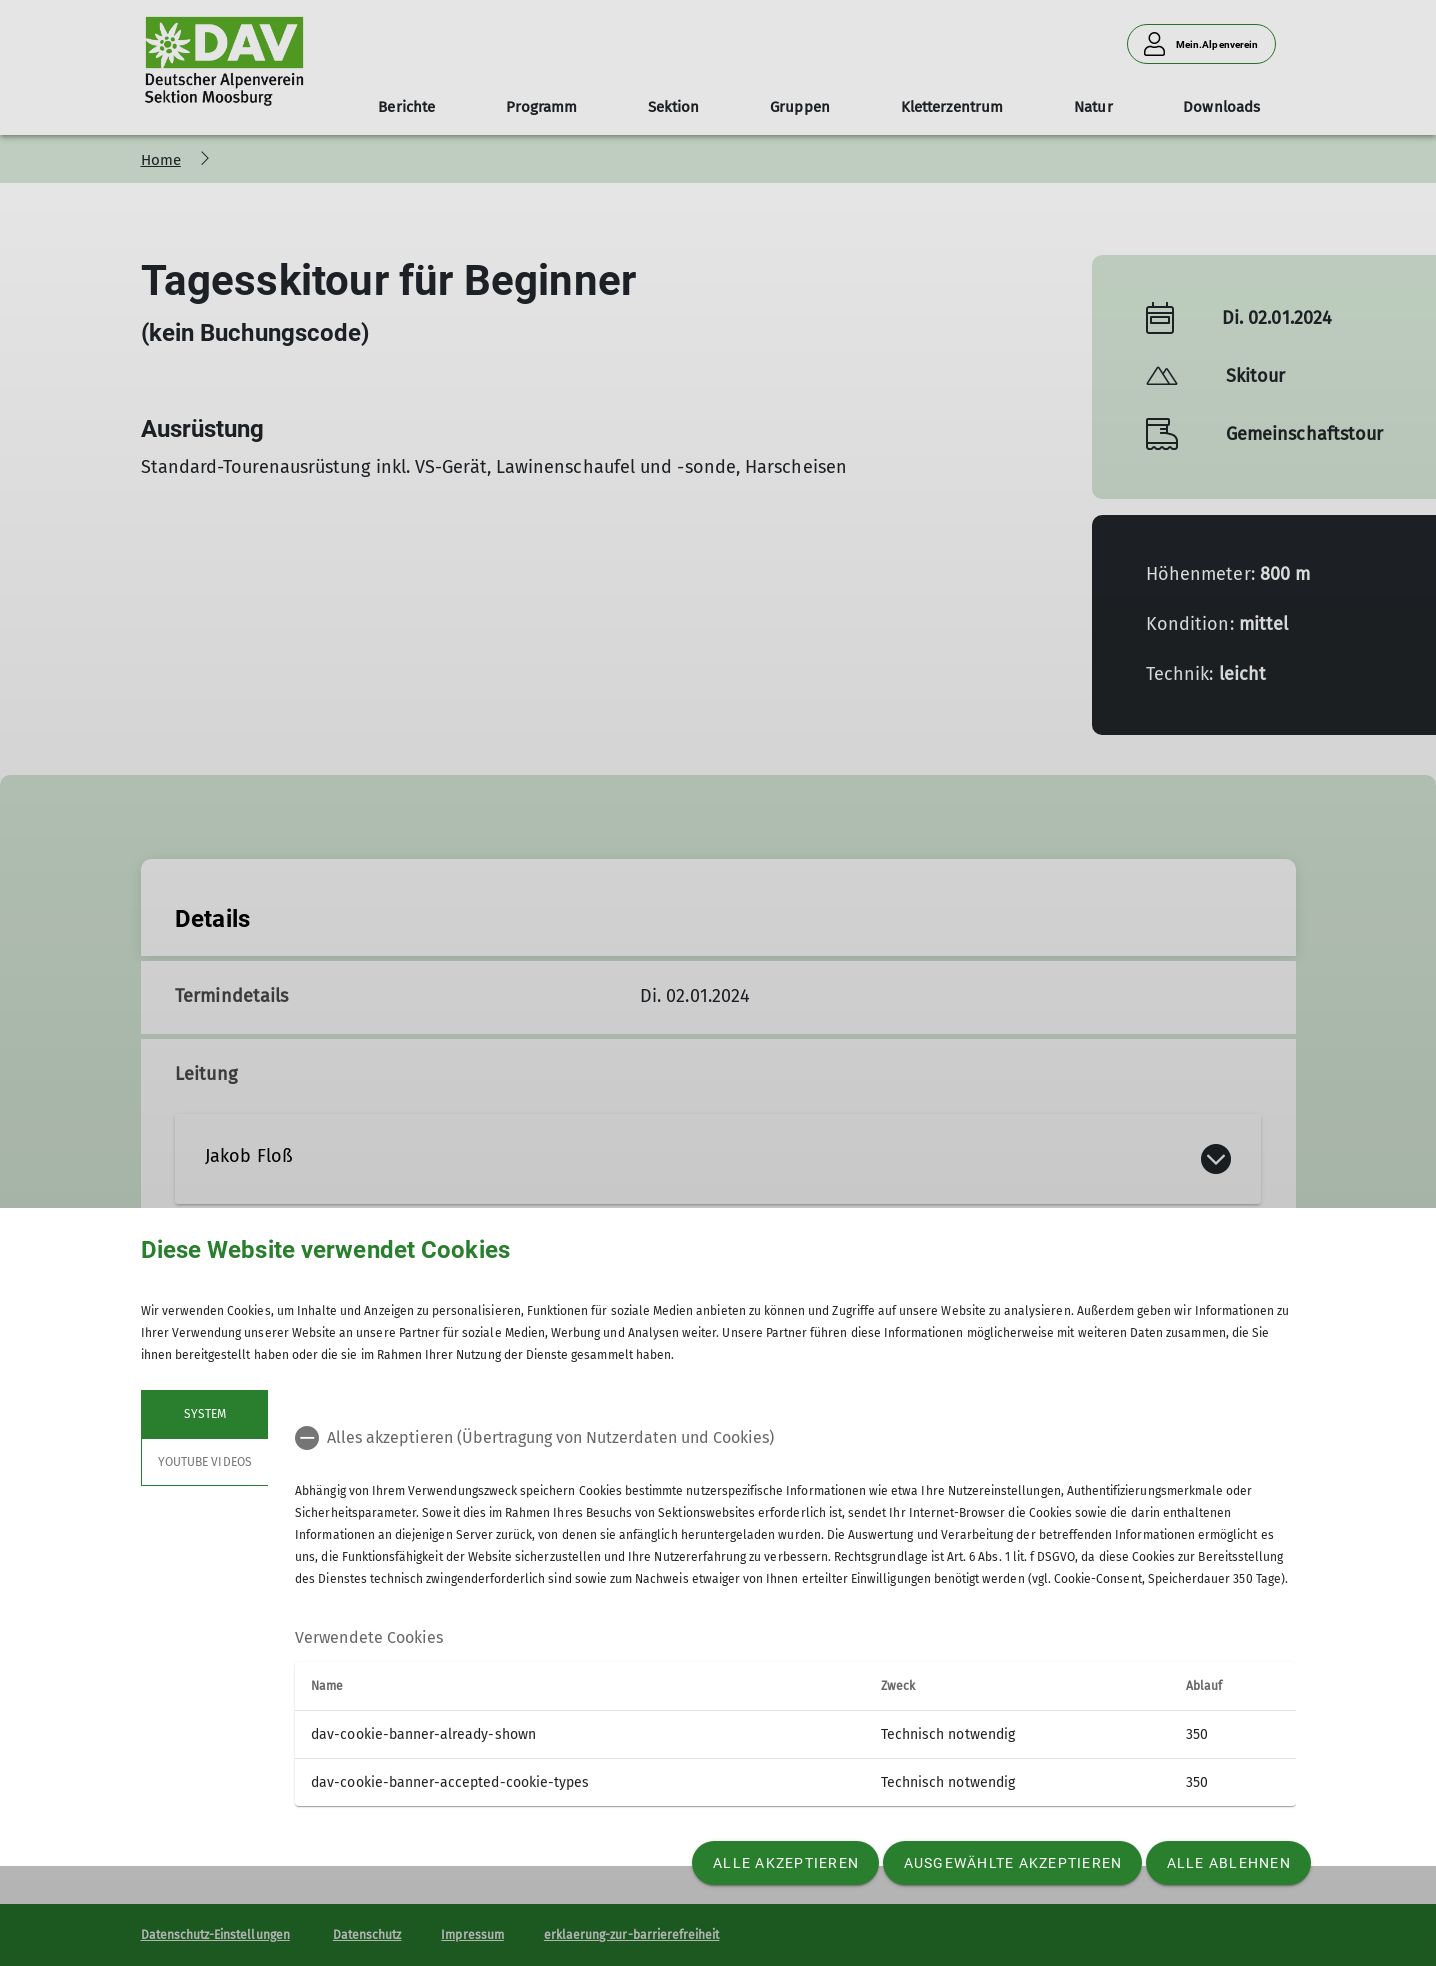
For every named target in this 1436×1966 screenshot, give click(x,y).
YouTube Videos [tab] (205, 1462)
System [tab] (204, 1414)
